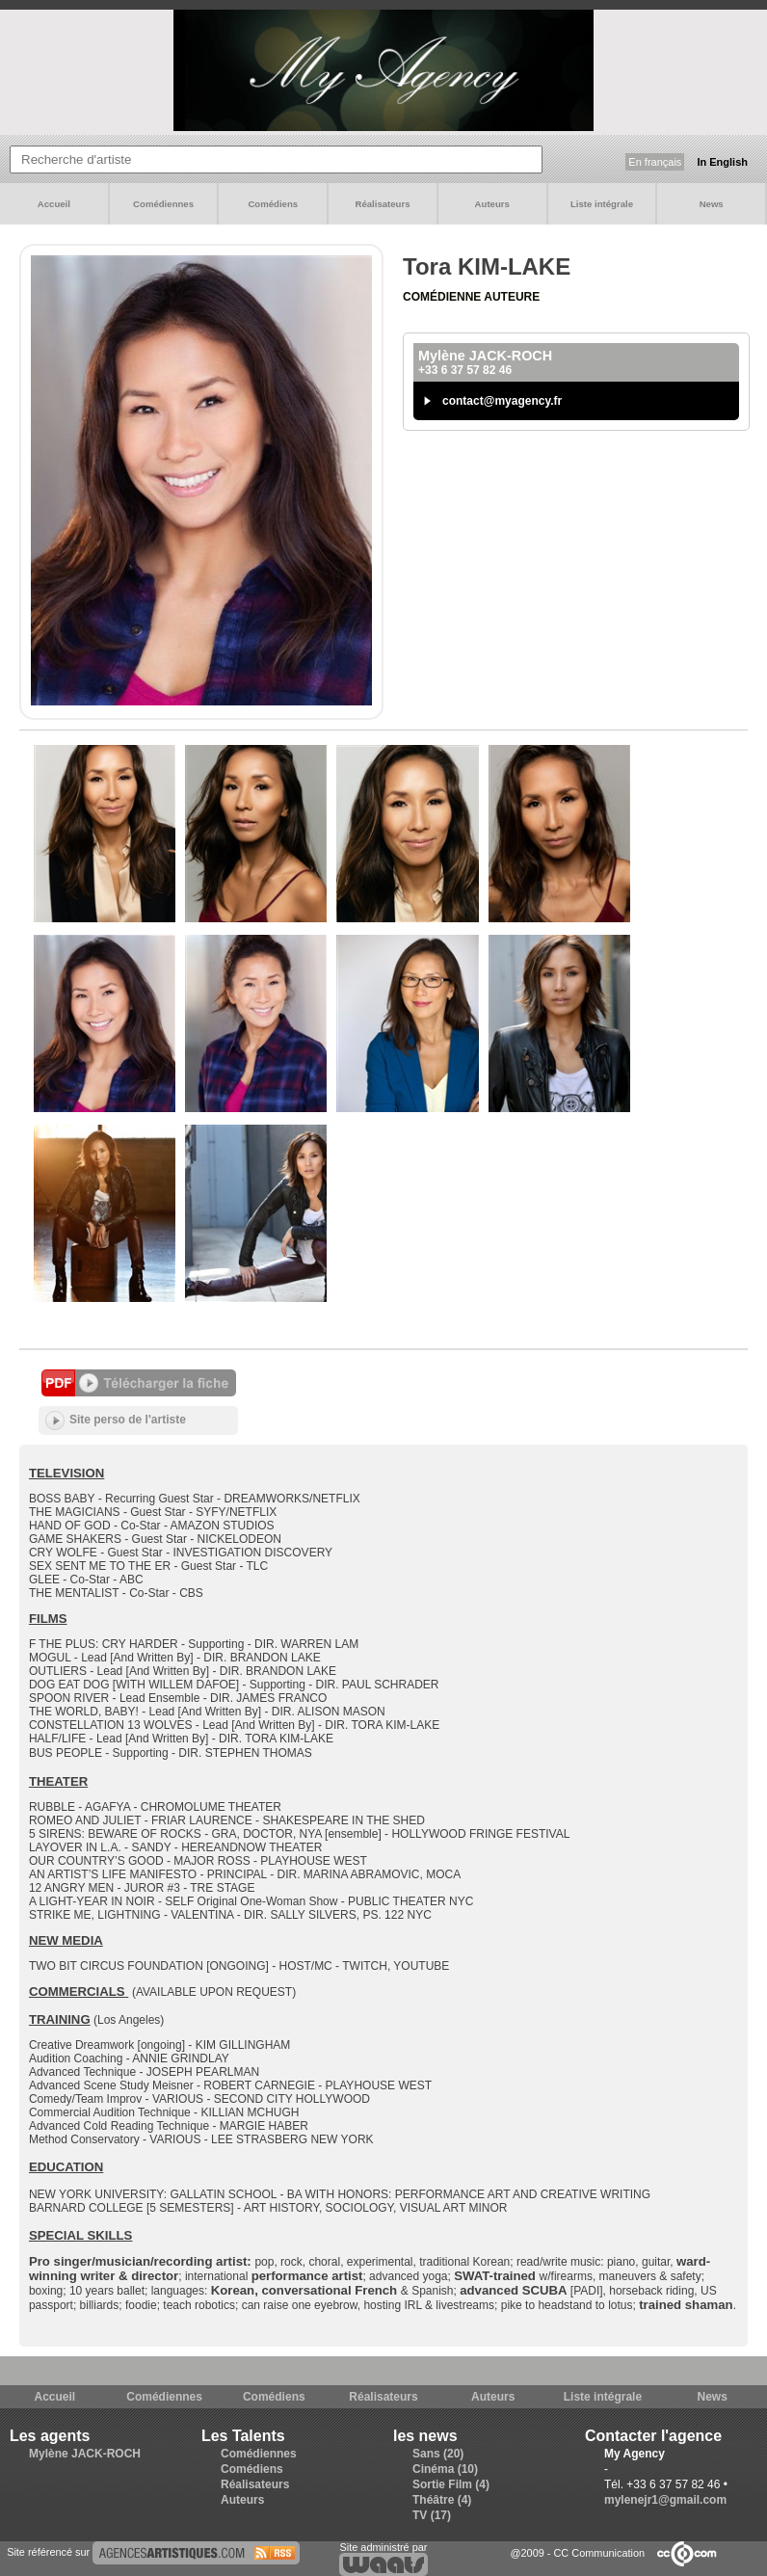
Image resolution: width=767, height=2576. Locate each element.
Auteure (512, 297)
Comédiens (273, 204)
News (712, 204)
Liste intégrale (601, 204)
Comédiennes (163, 204)
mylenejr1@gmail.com (665, 2500)
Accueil (54, 204)
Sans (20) (437, 2453)
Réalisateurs (382, 204)
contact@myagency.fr (502, 401)
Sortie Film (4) (450, 2484)
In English (722, 162)
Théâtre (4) (441, 2500)
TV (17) (431, 2515)
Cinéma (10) (445, 2469)
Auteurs (492, 204)
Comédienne (443, 297)
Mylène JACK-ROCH (85, 2453)
